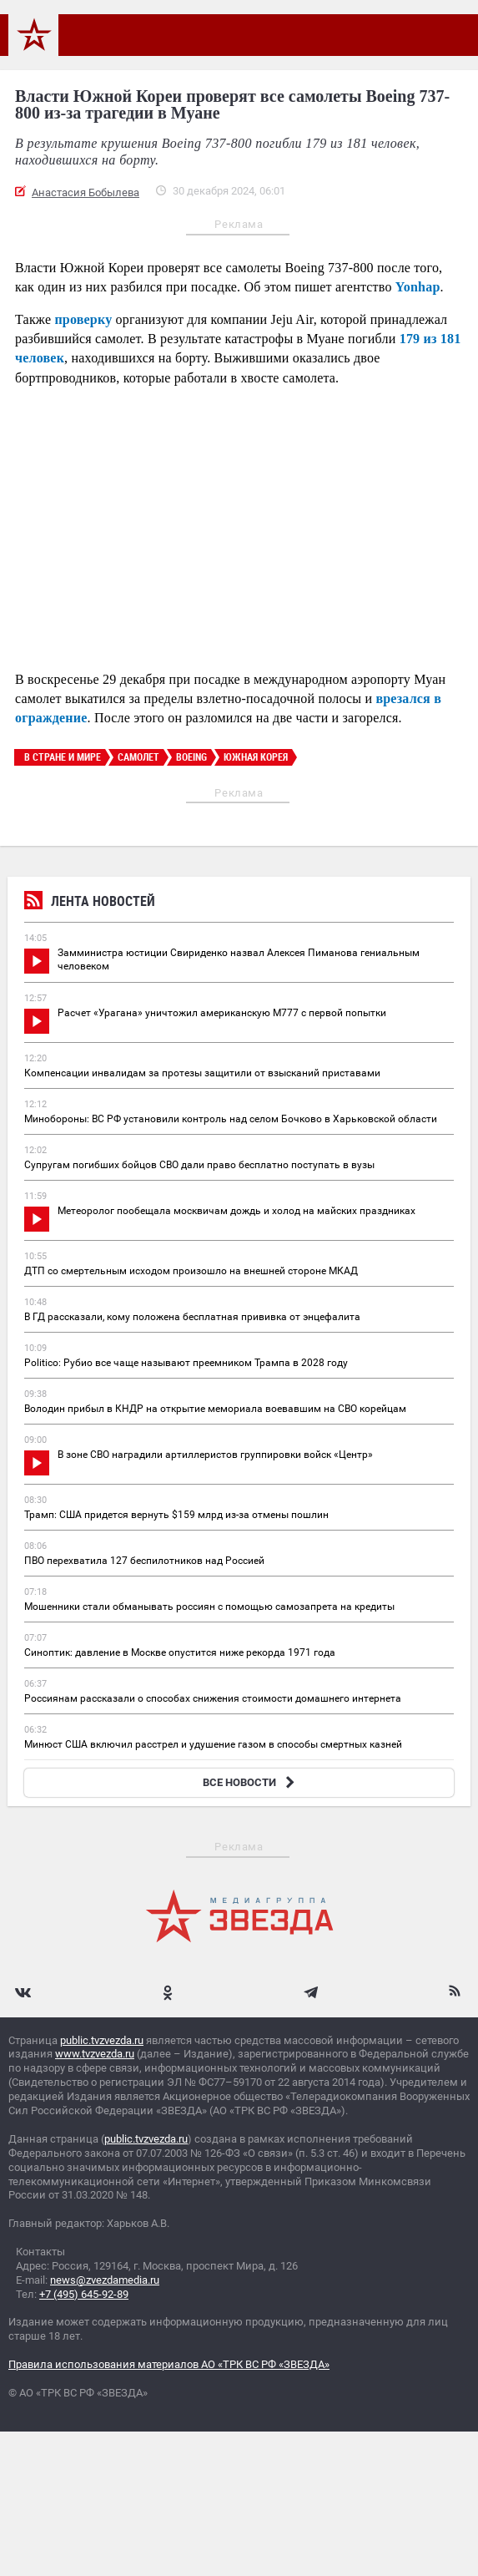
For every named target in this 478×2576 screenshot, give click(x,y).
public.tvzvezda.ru (101, 2040)
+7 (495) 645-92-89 (83, 2294)
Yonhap (417, 287)
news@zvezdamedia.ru (104, 2280)
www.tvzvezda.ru (94, 2053)
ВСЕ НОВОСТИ (251, 1782)
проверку (83, 319)
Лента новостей (89, 903)
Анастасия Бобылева (85, 192)
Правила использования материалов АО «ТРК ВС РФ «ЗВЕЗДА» (169, 2364)
